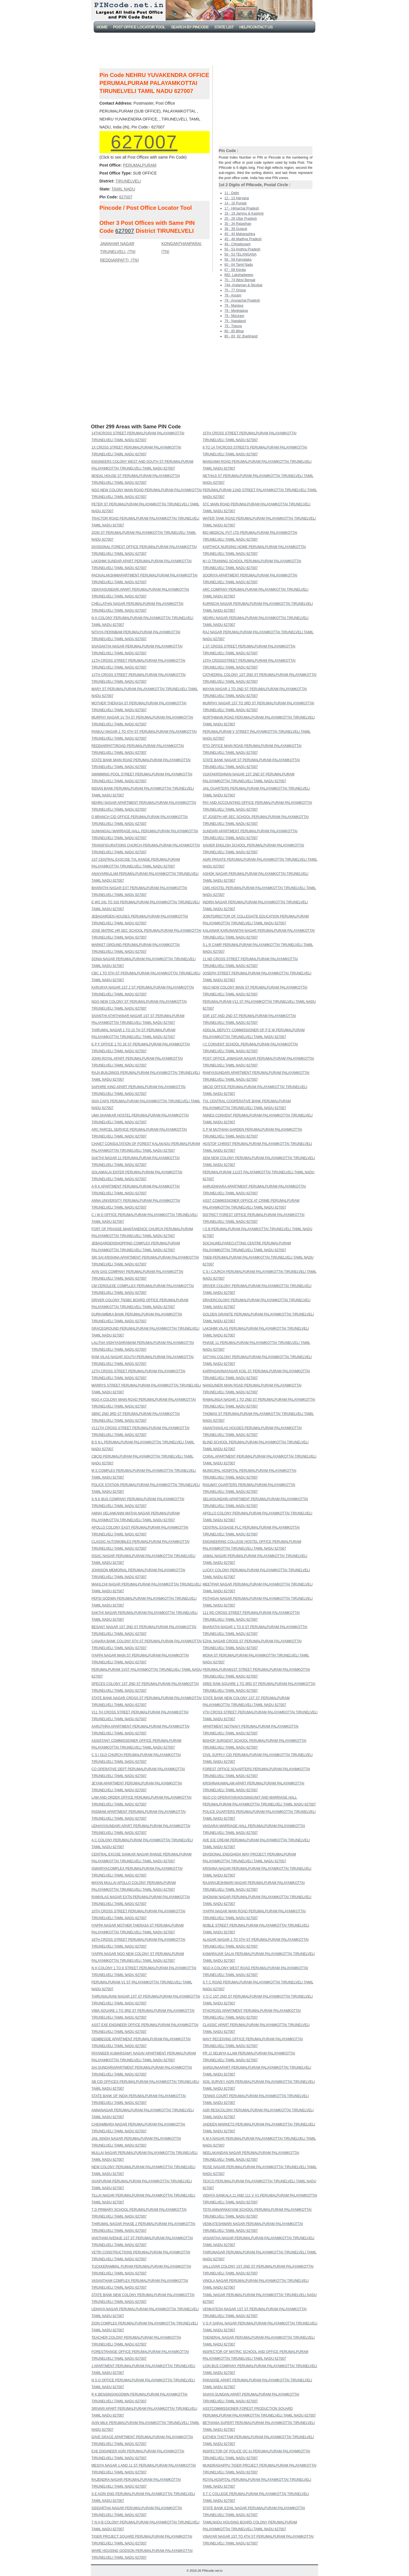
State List (224, 27)
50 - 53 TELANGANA (240, 254)
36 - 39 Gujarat (235, 229)
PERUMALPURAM (139, 165)
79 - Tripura (233, 326)
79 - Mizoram (234, 316)
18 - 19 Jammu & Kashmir (244, 213)
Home (102, 27)
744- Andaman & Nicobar (243, 285)
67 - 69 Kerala (235, 270)
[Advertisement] (205, 48)
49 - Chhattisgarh (237, 244)
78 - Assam (232, 295)
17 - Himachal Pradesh (241, 208)
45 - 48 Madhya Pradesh (243, 239)
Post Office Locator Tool (139, 27)
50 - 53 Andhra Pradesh (242, 249)
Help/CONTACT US (256, 27)
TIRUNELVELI (128, 181)
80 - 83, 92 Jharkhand (241, 336)
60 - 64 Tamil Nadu (238, 265)
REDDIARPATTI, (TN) (119, 260)
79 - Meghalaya (236, 311)
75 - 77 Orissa (235, 290)
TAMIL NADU (123, 189)
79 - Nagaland (235, 321)
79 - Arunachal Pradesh (242, 300)
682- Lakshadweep (238, 275)
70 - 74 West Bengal (239, 280)
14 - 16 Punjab (235, 203)
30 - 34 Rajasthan (237, 224)
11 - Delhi (231, 193)
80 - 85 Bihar (234, 331)
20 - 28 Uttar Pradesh (240, 219)
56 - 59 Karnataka (237, 259)
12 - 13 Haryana (236, 198)
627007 (144, 142)
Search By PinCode (190, 27)
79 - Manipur (233, 306)
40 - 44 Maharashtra (239, 234)
